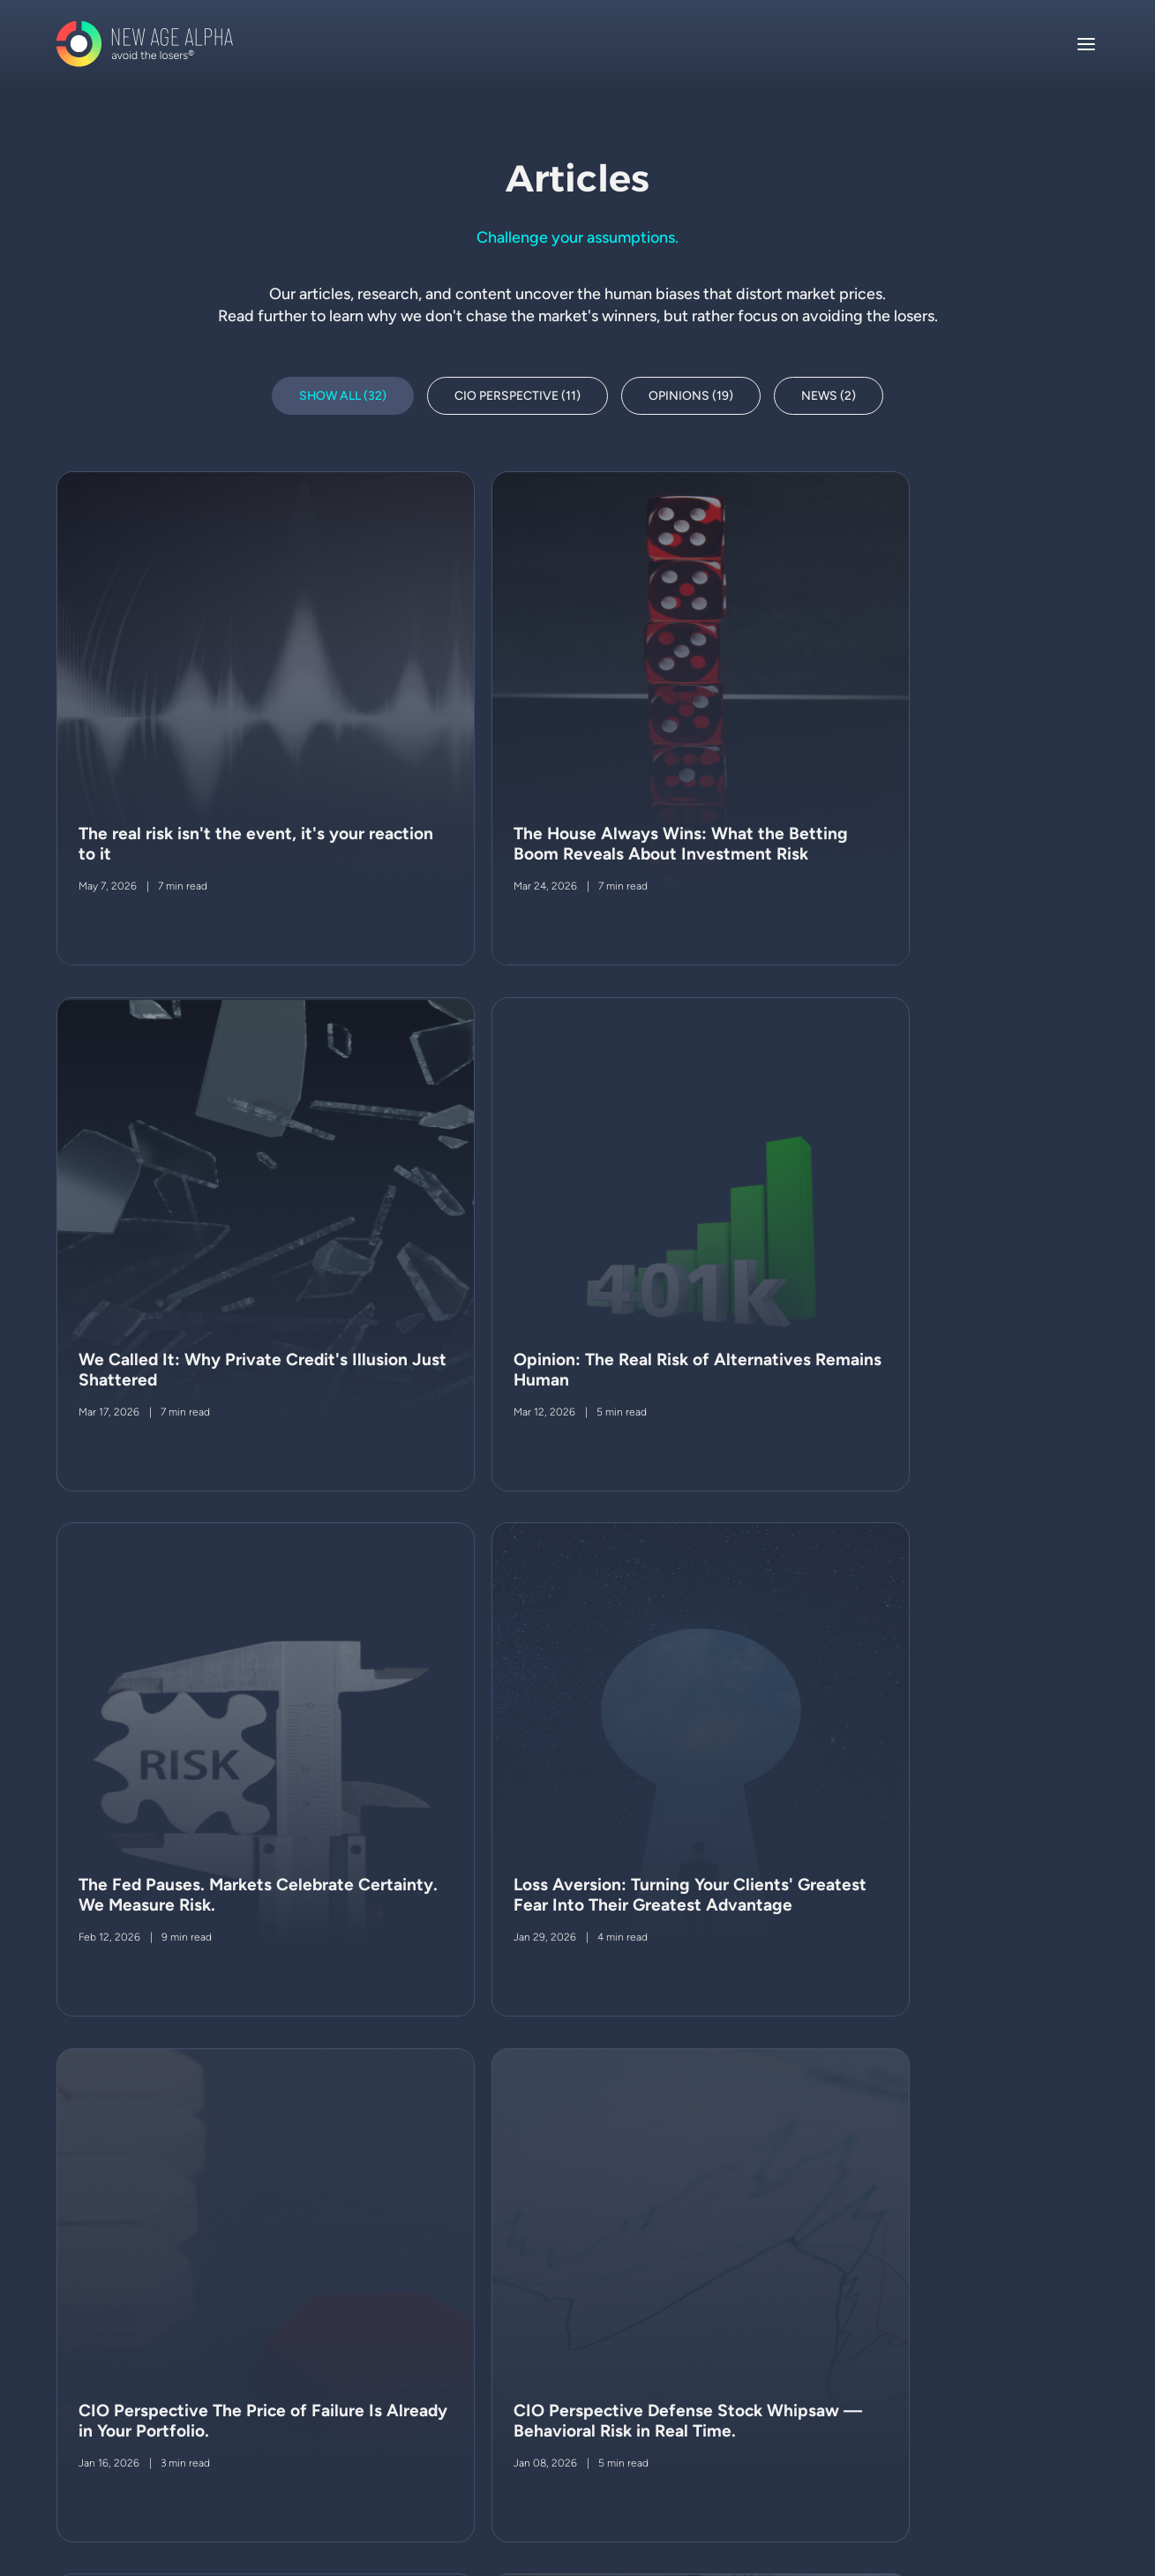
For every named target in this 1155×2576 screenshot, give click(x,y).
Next (241, 2068)
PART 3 (249, 2394)
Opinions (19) (691, 395)
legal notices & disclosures (184, 2336)
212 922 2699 (920, 2362)
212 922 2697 (920, 2405)
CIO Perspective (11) (518, 395)
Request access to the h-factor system (670, 2381)
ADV (121, 2394)
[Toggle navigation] (1086, 44)
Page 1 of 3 (1035, 2068)
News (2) (830, 395)
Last (323, 2068)
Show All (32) (342, 395)
